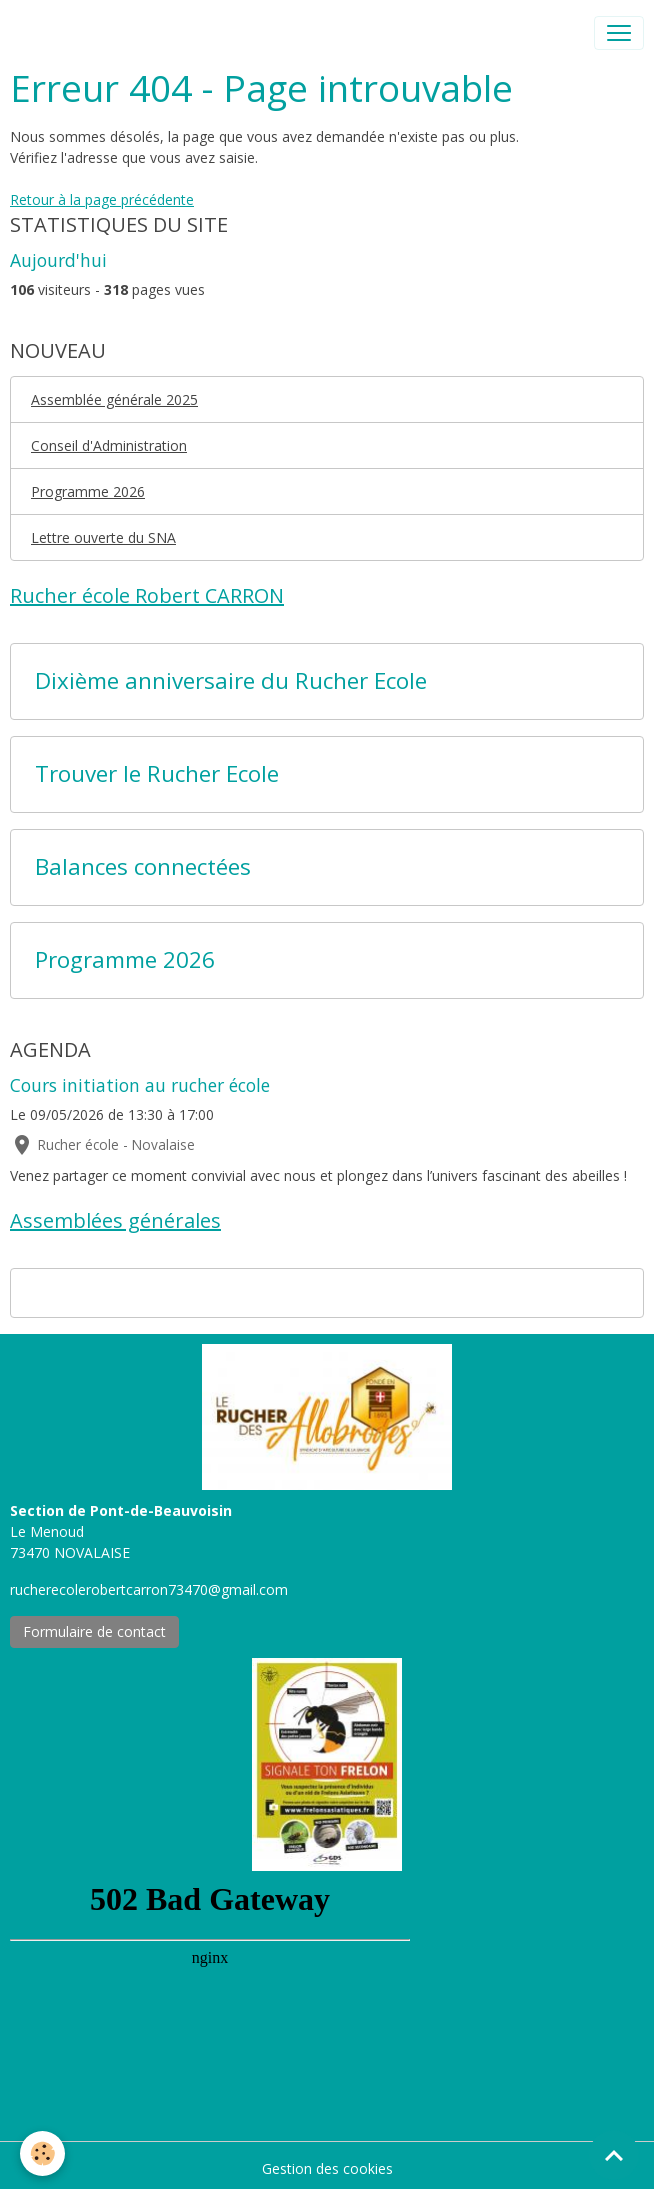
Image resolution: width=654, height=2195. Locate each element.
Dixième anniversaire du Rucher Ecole (231, 681)
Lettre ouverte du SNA (103, 537)
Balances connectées (143, 867)
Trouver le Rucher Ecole (157, 774)
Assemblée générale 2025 (114, 399)
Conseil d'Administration (109, 445)
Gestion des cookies (327, 2168)
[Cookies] (42, 2153)
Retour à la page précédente (102, 199)
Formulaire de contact (94, 1631)
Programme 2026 (88, 491)
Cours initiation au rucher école (140, 1085)
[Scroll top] (614, 2155)
